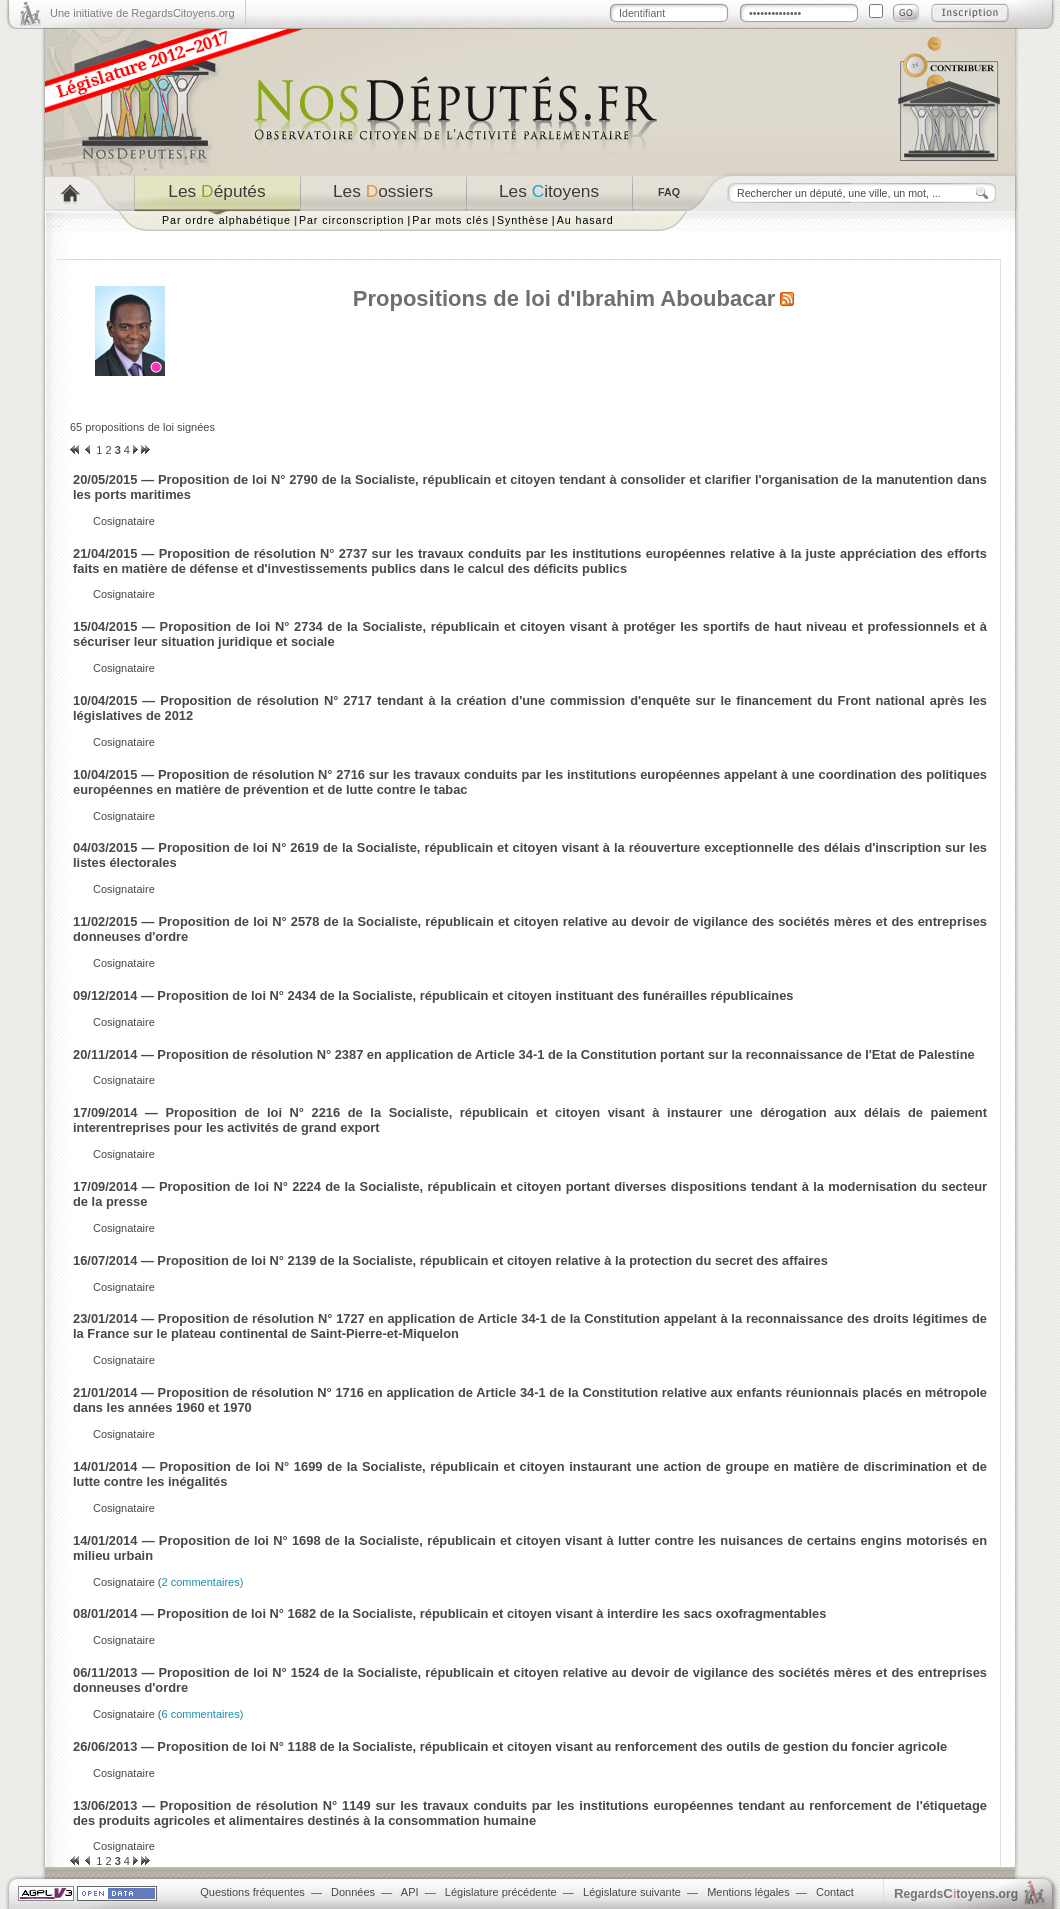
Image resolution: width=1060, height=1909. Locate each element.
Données (353, 1892)
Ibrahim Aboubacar (676, 298)
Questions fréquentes (252, 1892)
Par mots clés (450, 220)
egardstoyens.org (956, 1893)
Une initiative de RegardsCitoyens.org (142, 13)
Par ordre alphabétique (226, 220)
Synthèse (523, 220)
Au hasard (585, 220)
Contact (835, 1892)
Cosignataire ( (168, 1582)
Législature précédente (501, 1892)
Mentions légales (748, 1892)
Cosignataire (124, 521)
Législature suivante (632, 1892)
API (410, 1892)
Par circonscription (351, 220)
